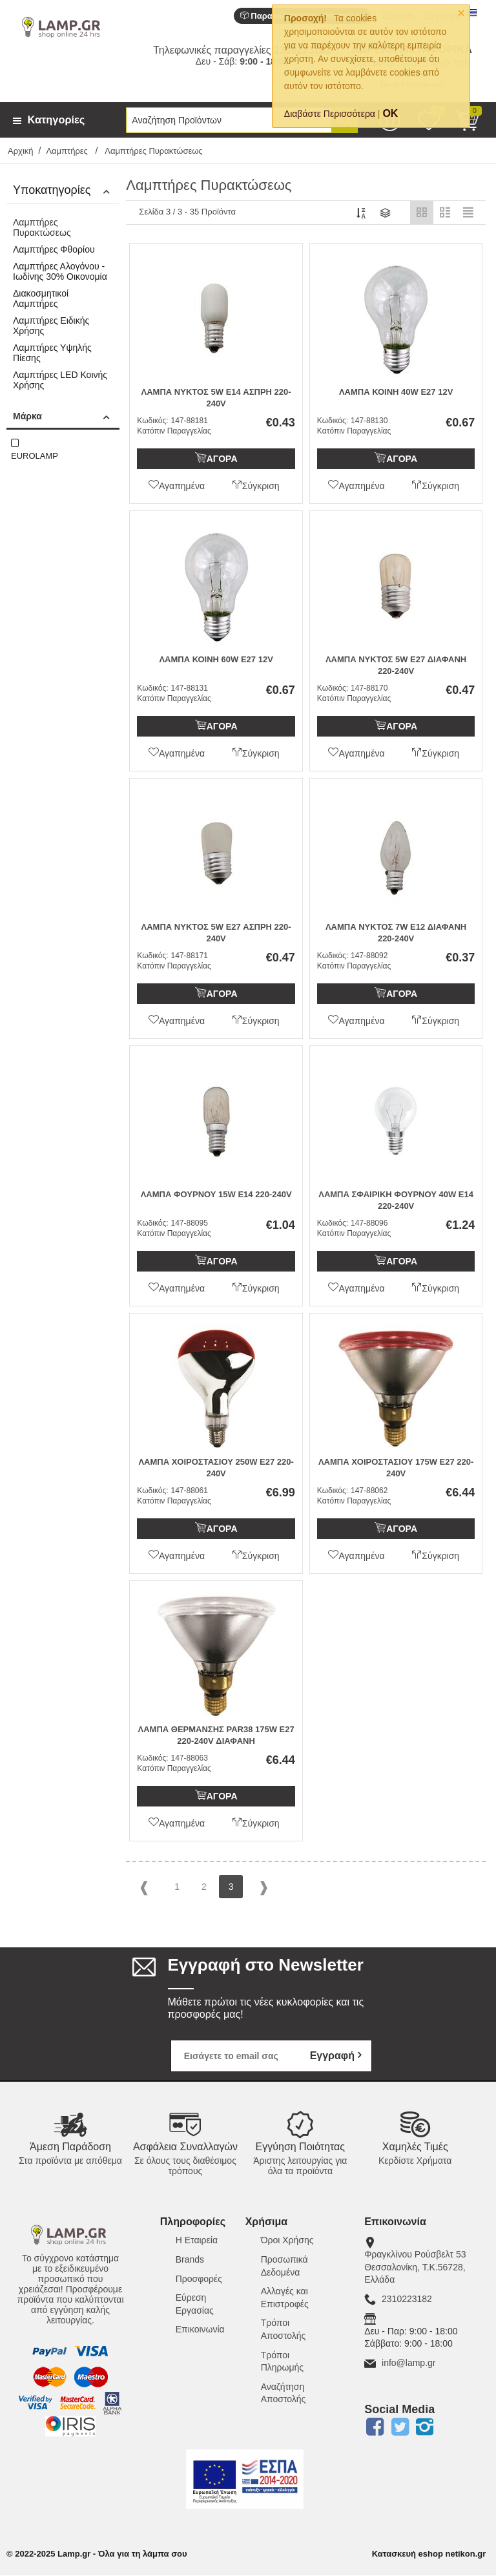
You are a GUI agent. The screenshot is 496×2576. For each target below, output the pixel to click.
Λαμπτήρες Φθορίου (54, 249)
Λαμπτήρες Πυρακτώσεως (42, 227)
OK (390, 113)
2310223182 (407, 2299)
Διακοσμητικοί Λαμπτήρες (40, 298)
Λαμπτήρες (68, 151)
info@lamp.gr (408, 2363)
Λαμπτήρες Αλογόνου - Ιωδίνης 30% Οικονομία (60, 271)
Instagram (425, 2427)
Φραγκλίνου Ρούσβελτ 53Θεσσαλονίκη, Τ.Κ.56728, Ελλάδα (415, 2267)
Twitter (399, 2427)
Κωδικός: (152, 421)
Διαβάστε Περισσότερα (329, 114)
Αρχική (21, 151)
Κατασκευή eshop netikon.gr (429, 2554)
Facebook (374, 2427)
